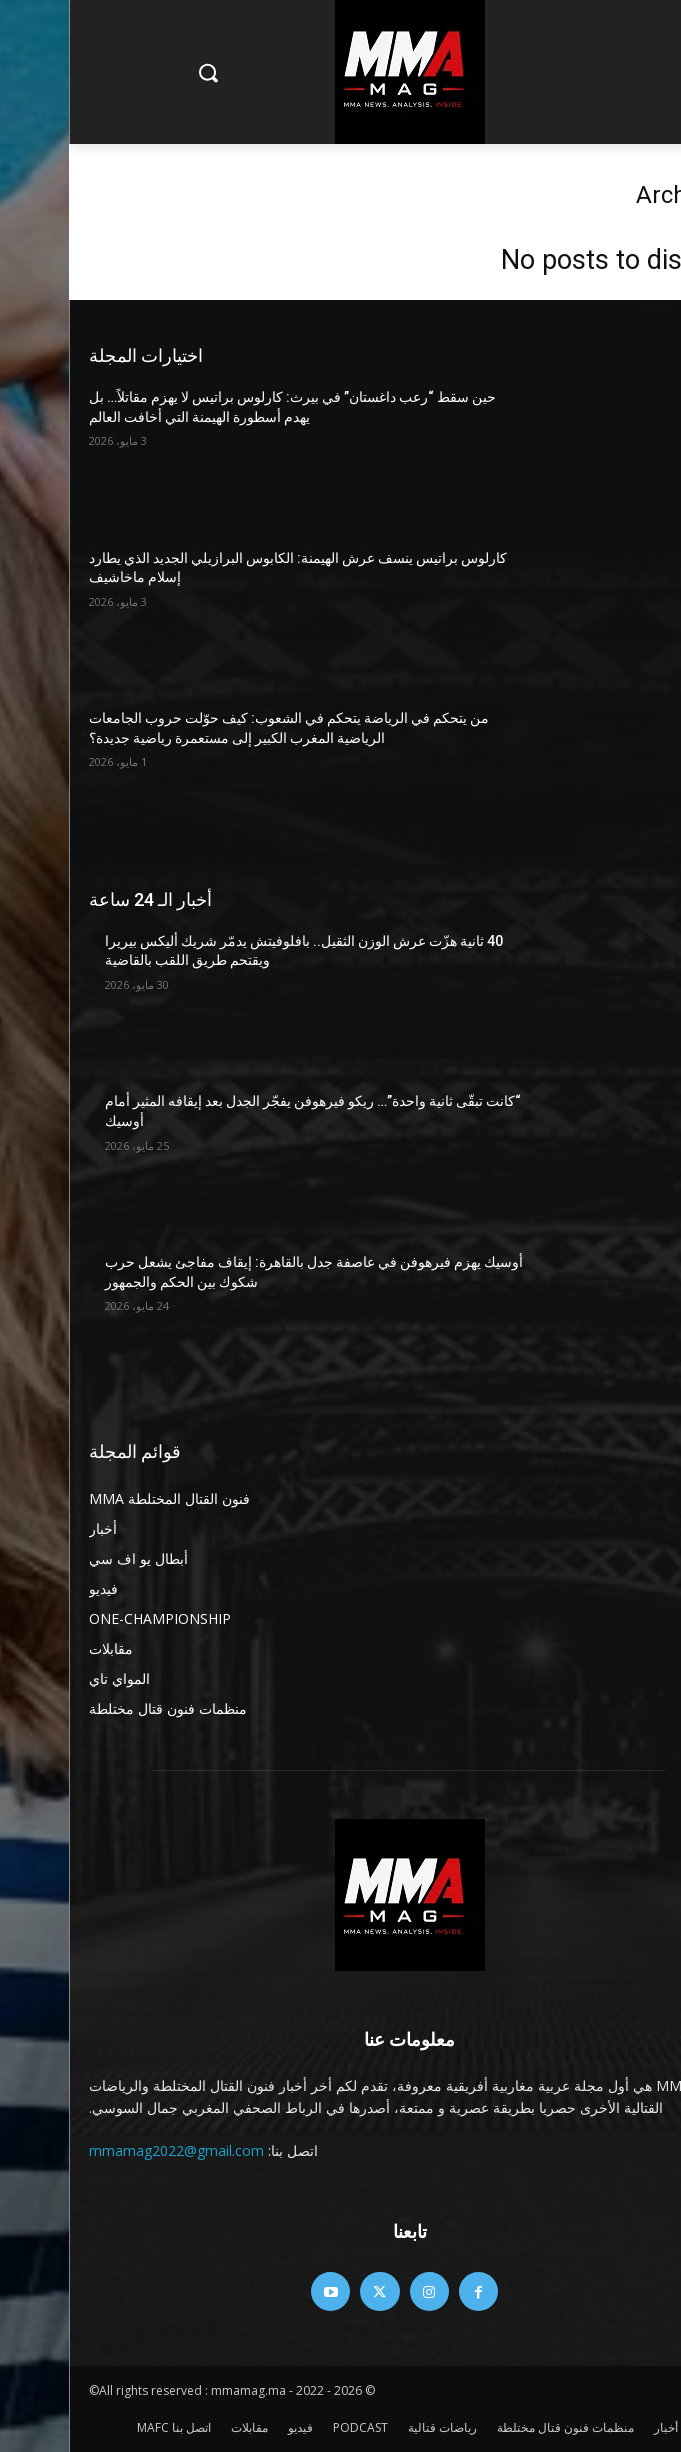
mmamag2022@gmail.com (107, 2150)
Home (643, 164)
